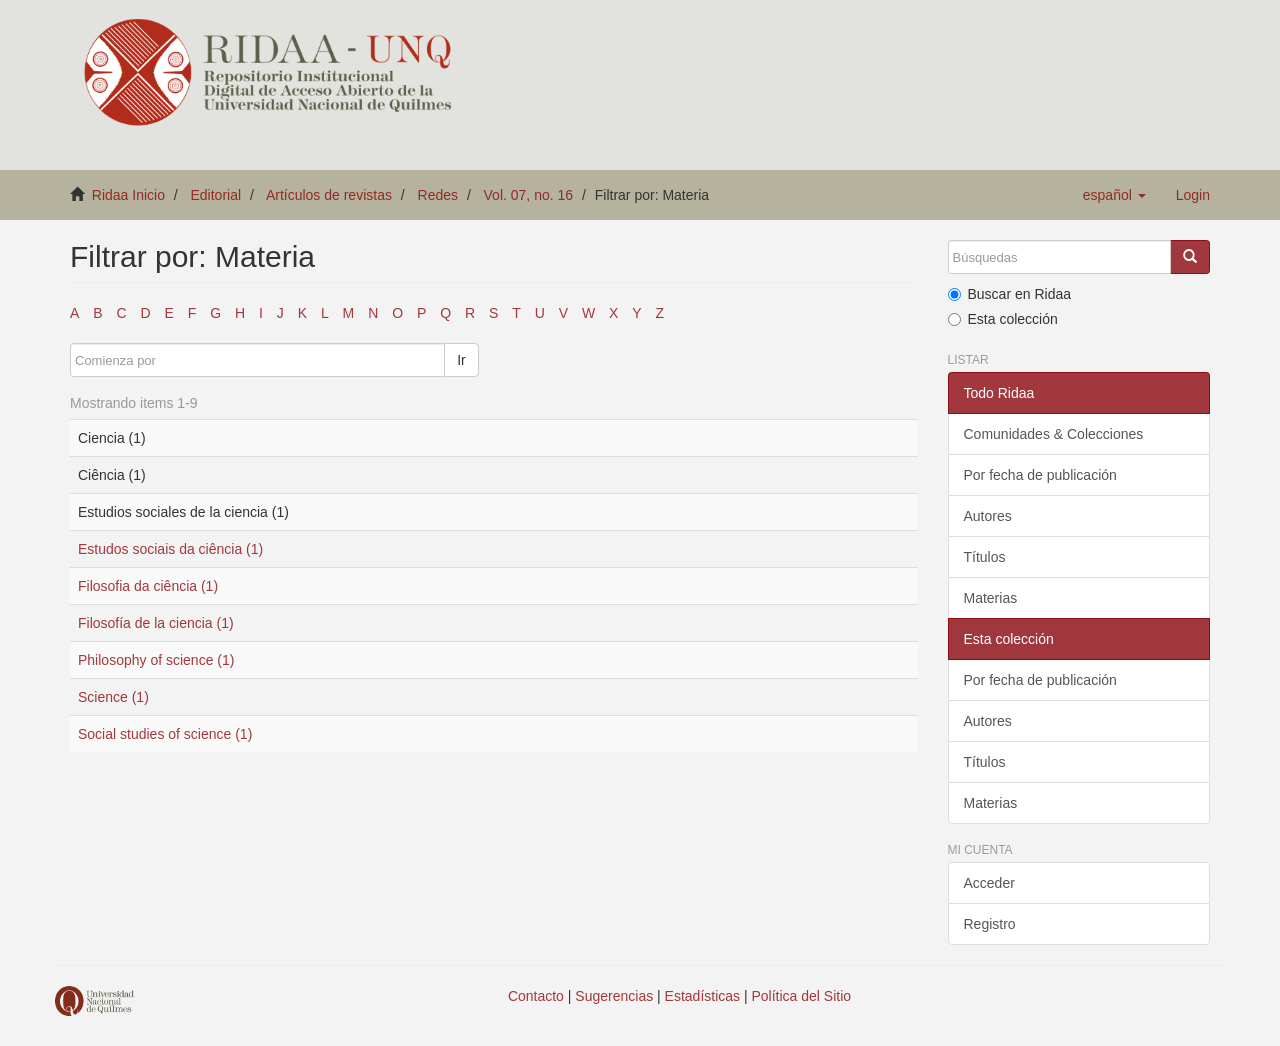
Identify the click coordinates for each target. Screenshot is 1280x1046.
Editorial (216, 195)
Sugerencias (614, 996)
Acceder (989, 883)
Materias (991, 598)
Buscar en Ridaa (1010, 294)
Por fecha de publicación (1040, 475)
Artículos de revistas (329, 195)
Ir (461, 360)
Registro (990, 924)
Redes (438, 195)
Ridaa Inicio (128, 195)
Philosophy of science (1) (156, 660)
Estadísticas (702, 996)
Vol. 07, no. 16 (529, 195)
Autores (988, 516)
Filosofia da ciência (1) (148, 586)
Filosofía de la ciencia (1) (156, 623)
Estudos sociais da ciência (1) (170, 549)
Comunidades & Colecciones (1054, 434)
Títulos (985, 557)
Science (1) (113, 697)
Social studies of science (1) (165, 734)
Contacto (536, 996)
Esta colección (1003, 319)
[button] (1114, 195)
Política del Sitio (802, 996)
